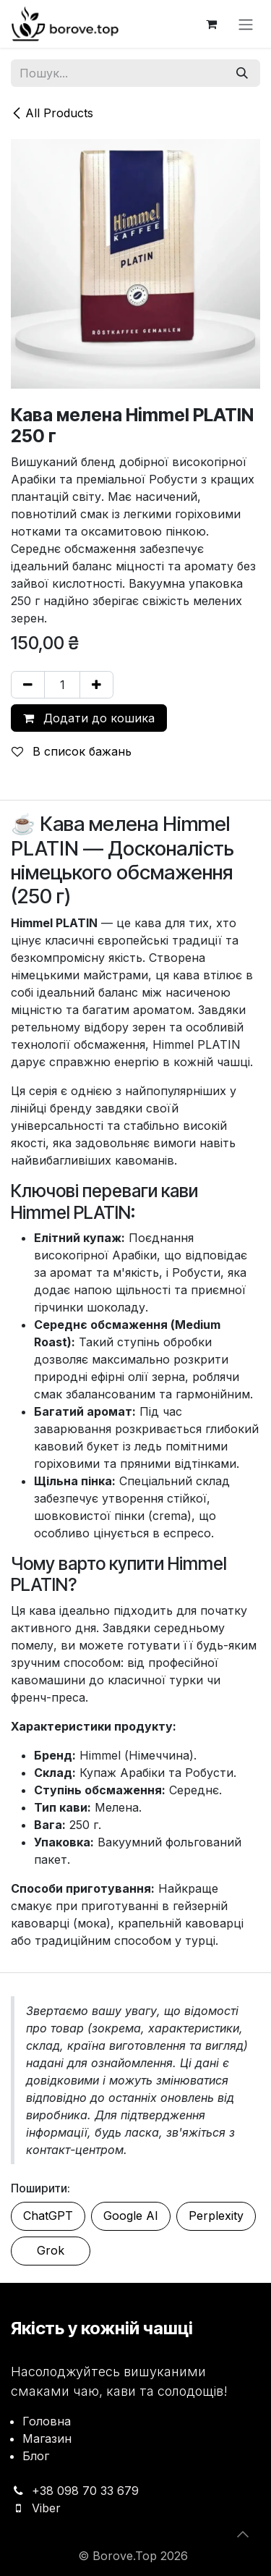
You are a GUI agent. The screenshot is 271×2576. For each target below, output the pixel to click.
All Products (52, 113)
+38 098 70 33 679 (85, 2490)
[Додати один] (96, 684)
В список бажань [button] (72, 751)
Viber (46, 2508)
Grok (50, 2250)
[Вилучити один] (28, 684)
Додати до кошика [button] (89, 718)
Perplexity (216, 2215)
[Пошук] (242, 73)
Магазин (47, 2438)
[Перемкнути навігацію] (245, 24)
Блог (35, 2456)
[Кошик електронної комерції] (211, 23)
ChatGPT (48, 2215)
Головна (46, 2421)
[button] (242, 2534)
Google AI (130, 2215)
